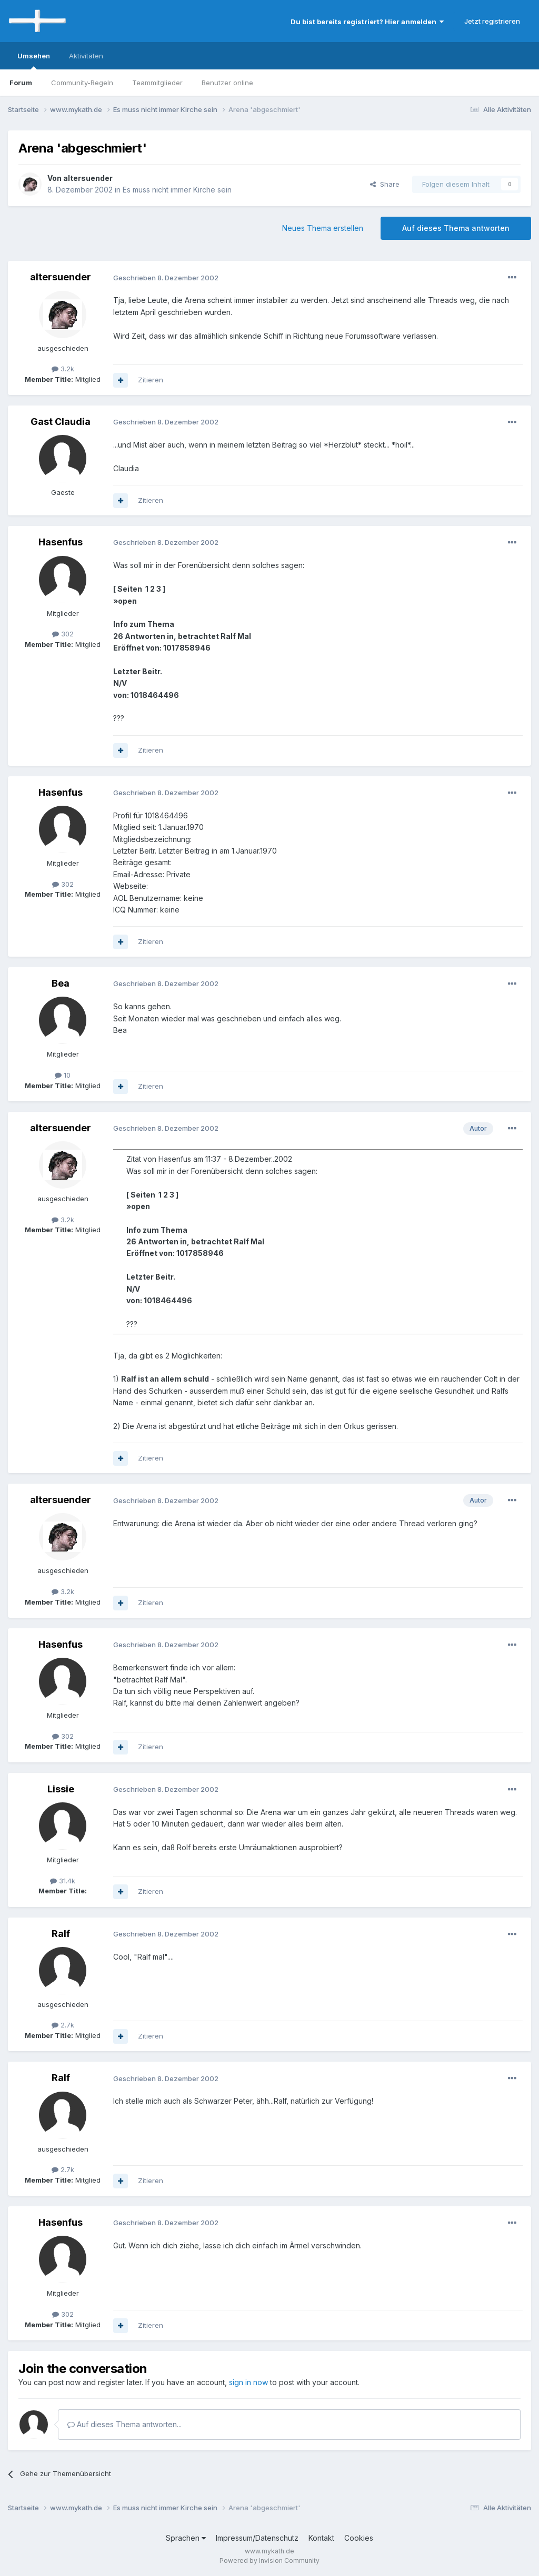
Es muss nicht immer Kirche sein (177, 189)
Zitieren (150, 380)
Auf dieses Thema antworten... (124, 2424)
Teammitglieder (157, 82)
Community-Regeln (82, 82)
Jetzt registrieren (492, 21)
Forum (20, 82)
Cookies (358, 2537)
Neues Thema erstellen (322, 228)
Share (385, 184)
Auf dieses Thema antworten (456, 228)
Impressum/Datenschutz (257, 2537)
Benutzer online (227, 82)
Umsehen (33, 60)
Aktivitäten (86, 56)
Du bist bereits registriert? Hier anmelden (367, 21)
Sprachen (186, 2537)
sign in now (248, 2382)
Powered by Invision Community (269, 2560)
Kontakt (321, 2537)
